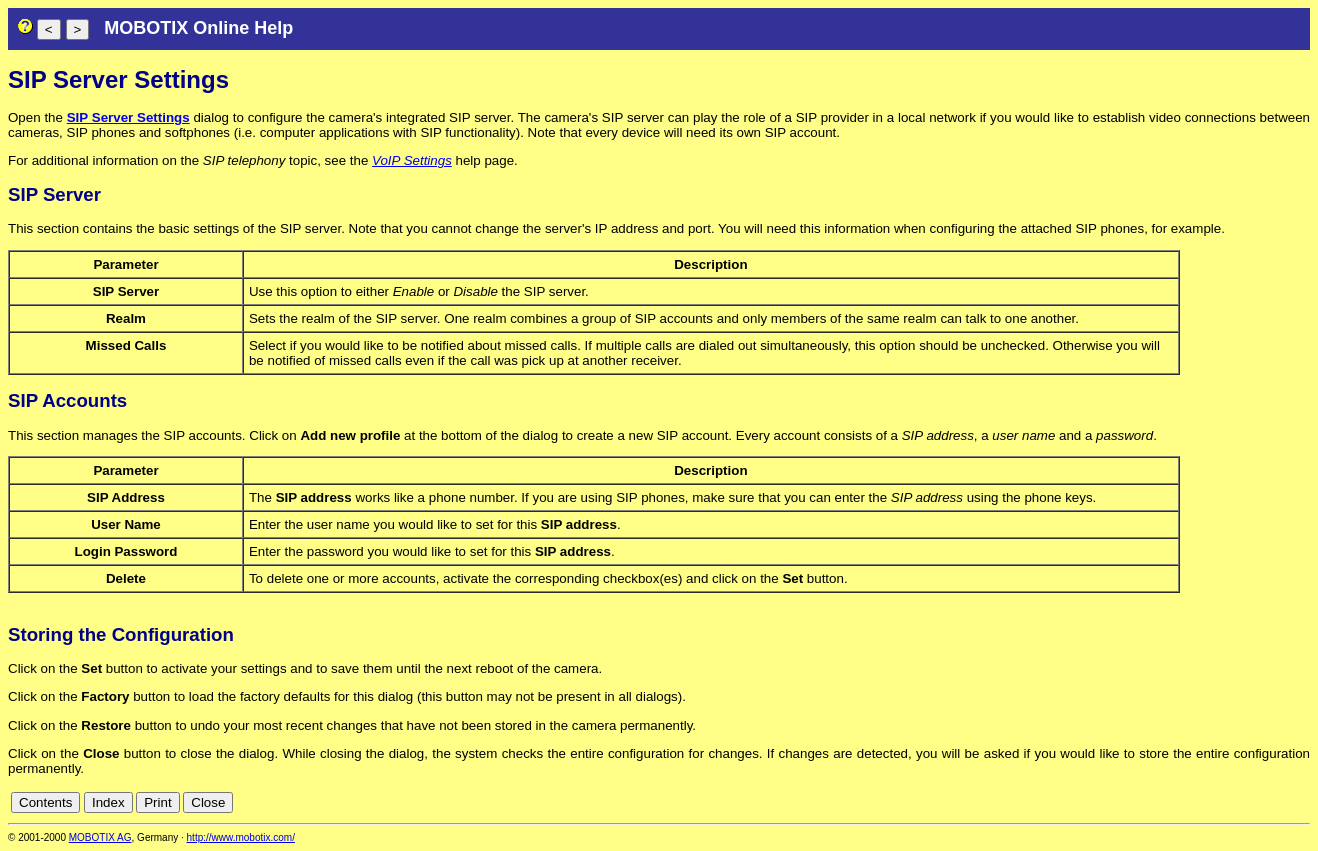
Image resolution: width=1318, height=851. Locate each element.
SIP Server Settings (128, 117)
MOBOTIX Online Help (198, 28)
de (1190, 802)
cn (1168, 802)
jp (1282, 802)
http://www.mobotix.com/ (241, 837)
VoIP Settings (412, 160)
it (1266, 802)
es (1234, 802)
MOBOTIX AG (100, 837)
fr (1251, 802)
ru (1301, 802)
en (1212, 802)
